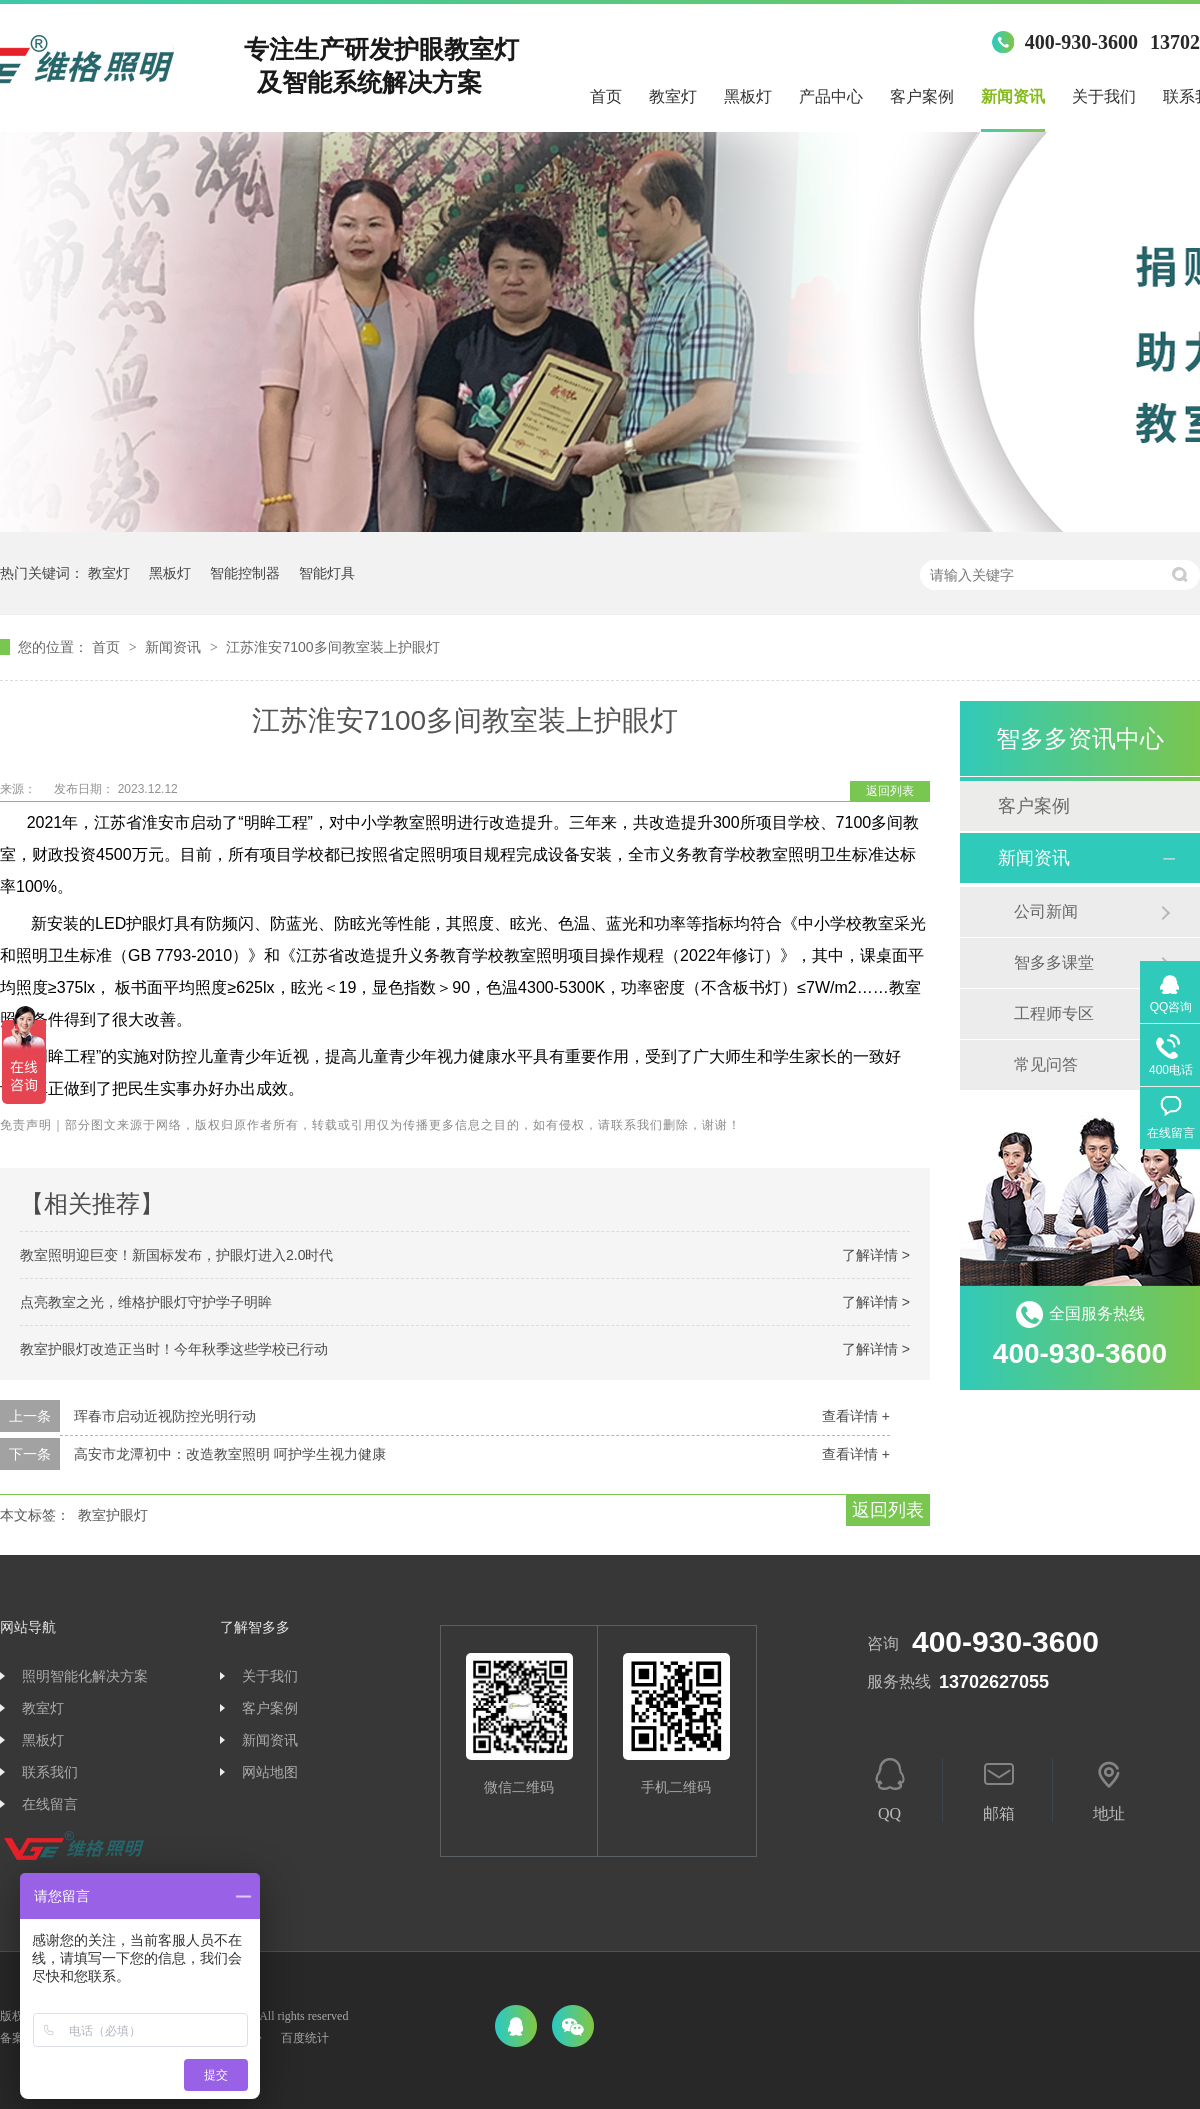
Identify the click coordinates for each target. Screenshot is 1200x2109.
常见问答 (1046, 1064)
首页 (606, 96)
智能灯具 (327, 573)
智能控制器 (245, 573)
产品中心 (831, 96)
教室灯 (673, 96)
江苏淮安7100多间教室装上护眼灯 (332, 647)
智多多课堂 (1054, 962)
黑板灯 (748, 96)
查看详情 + (856, 1416)
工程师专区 (1054, 1013)
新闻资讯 (1013, 96)
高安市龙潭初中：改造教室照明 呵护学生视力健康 (230, 1454)
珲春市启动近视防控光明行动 (165, 1416)
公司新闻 (1046, 911)
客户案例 (922, 96)
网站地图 (270, 1772)
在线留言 (50, 1804)
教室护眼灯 (113, 1515)
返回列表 (890, 791)
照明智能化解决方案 (85, 1676)
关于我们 (1104, 96)
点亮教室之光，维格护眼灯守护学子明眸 (146, 1302)
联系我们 (50, 1772)
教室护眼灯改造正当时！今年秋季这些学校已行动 (174, 1349)
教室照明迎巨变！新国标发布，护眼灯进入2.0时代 (176, 1255)
